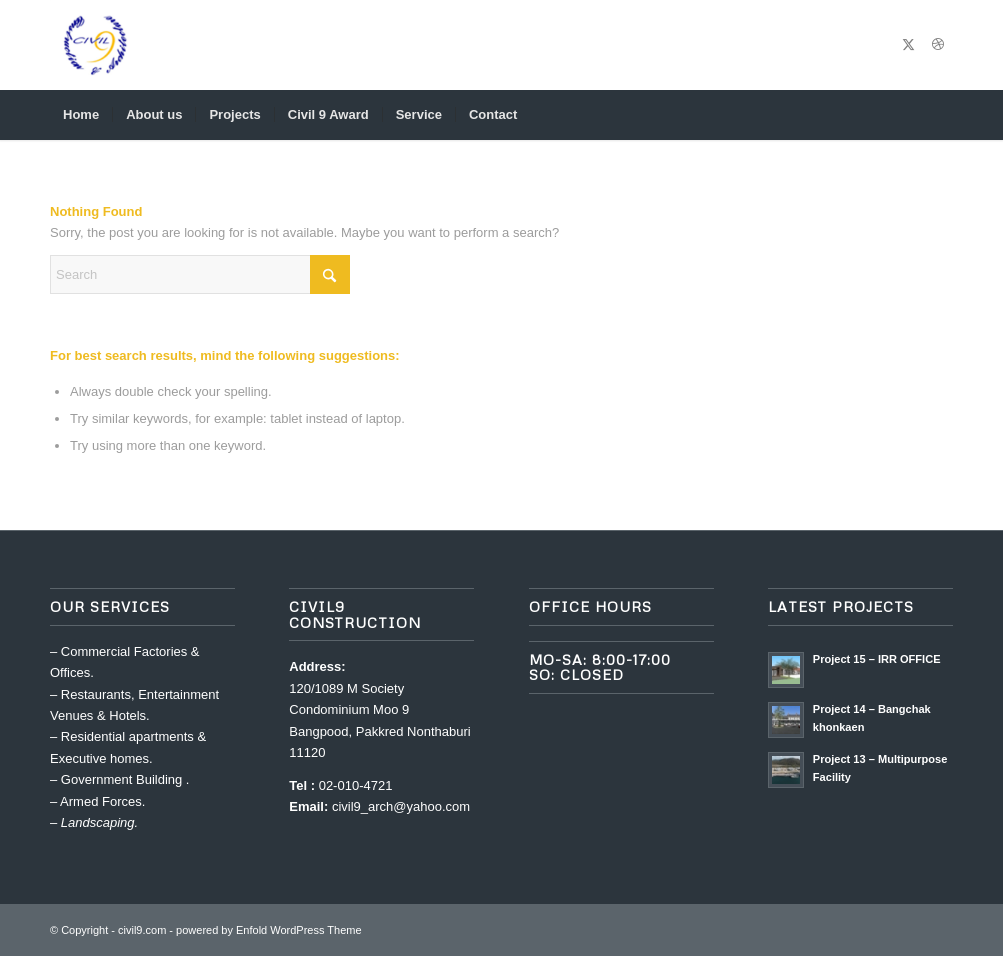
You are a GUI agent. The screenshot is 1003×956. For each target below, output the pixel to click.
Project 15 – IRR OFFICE (877, 659)
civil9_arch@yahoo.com (401, 806)
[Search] (940, 115)
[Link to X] (908, 45)
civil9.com (142, 930)
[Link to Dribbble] (938, 45)
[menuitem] (81, 115)
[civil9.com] (95, 45)
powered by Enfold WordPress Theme (268, 930)
